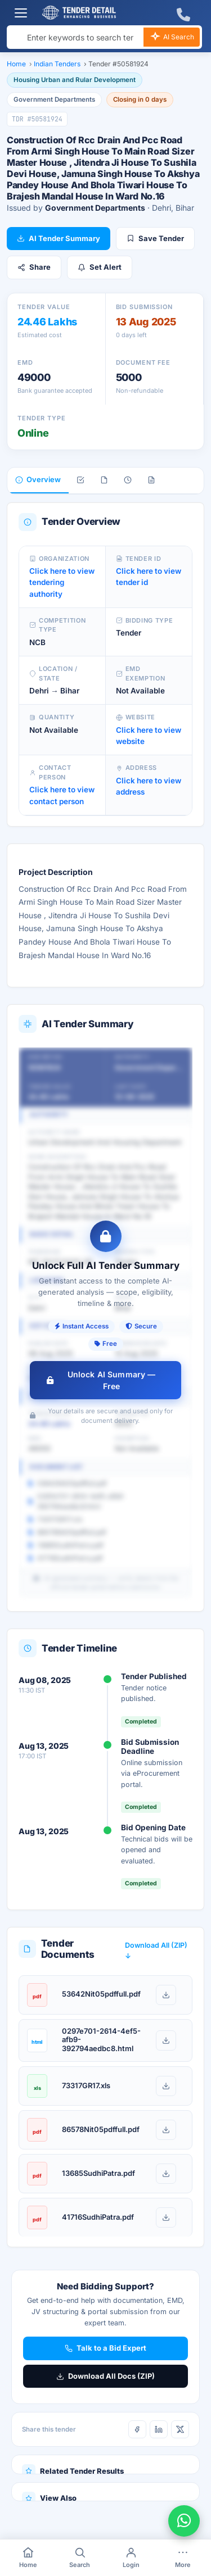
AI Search (171, 37)
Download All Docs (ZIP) (105, 2375)
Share (34, 266)
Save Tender (155, 238)
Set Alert (100, 266)
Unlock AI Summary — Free (101, 1380)
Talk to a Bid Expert (105, 2347)
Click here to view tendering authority (62, 582)
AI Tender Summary (58, 238)
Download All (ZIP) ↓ (156, 1950)
